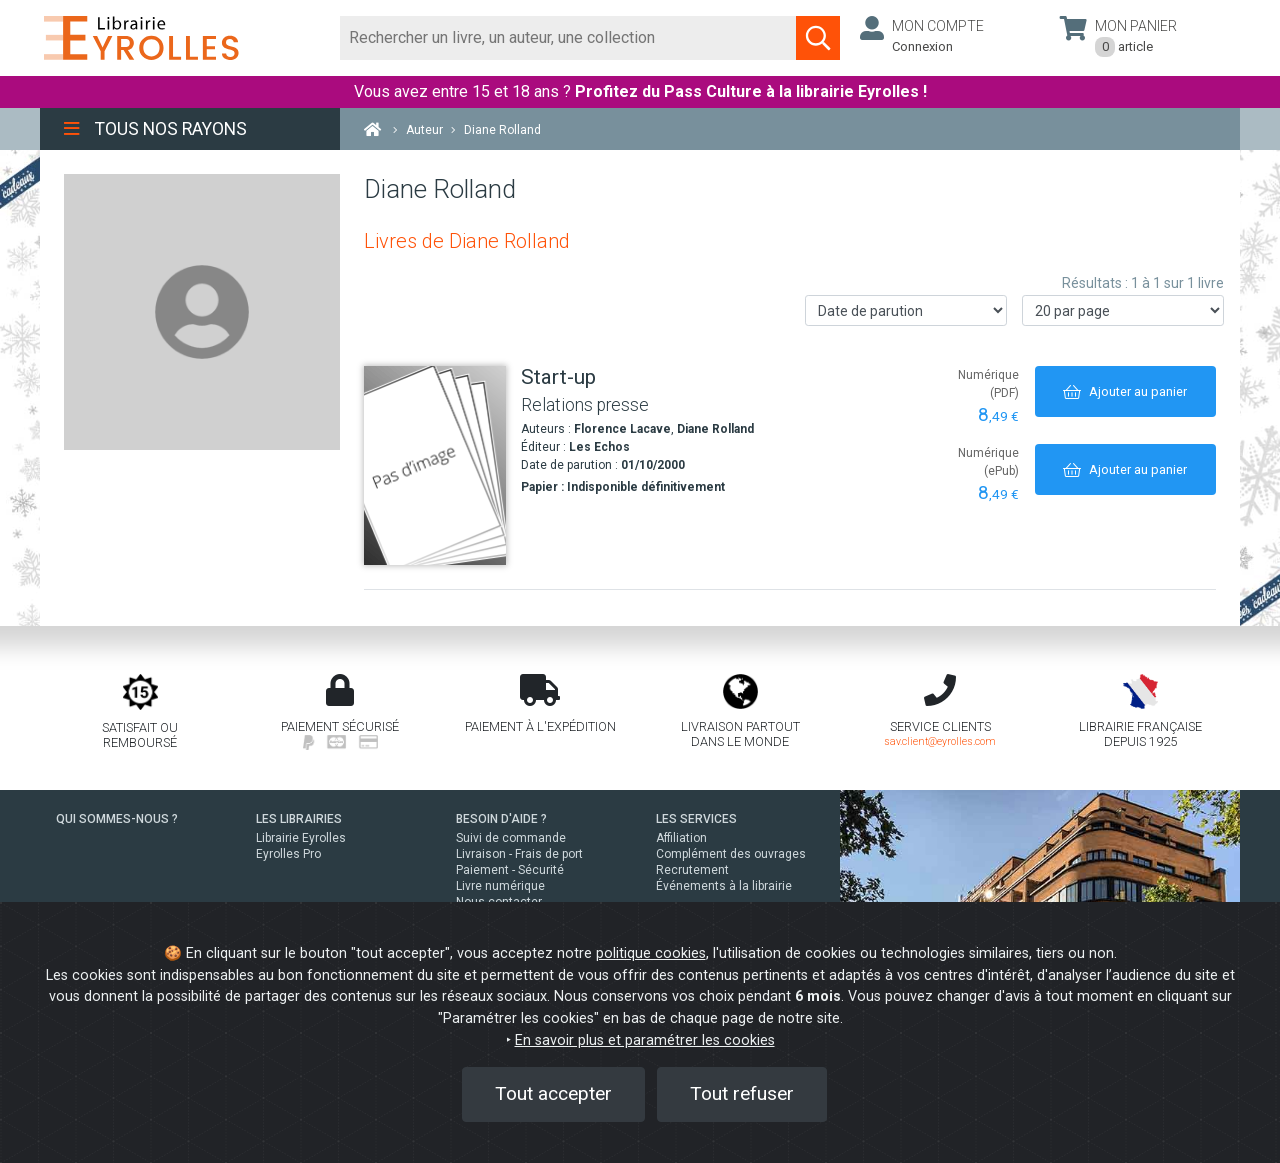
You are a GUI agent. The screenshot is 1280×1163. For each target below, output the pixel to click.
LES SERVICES (696, 819)
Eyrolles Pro (288, 854)
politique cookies (651, 953)
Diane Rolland (715, 429)
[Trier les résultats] (906, 310)
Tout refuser (742, 1093)
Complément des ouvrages (731, 854)
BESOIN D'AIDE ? (501, 819)
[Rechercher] (568, 38)
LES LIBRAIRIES (299, 819)
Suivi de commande (511, 838)
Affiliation (681, 838)
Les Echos (599, 447)
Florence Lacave (622, 429)
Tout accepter (553, 1093)
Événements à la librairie (724, 886)
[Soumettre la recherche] (818, 38)
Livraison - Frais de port (519, 854)
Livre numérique (500, 886)
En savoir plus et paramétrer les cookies (645, 1040)
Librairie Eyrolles (301, 838)
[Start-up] (435, 465)
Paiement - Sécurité (510, 870)
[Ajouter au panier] (1125, 391)
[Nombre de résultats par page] (1123, 310)
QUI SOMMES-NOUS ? (117, 819)
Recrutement (692, 870)
